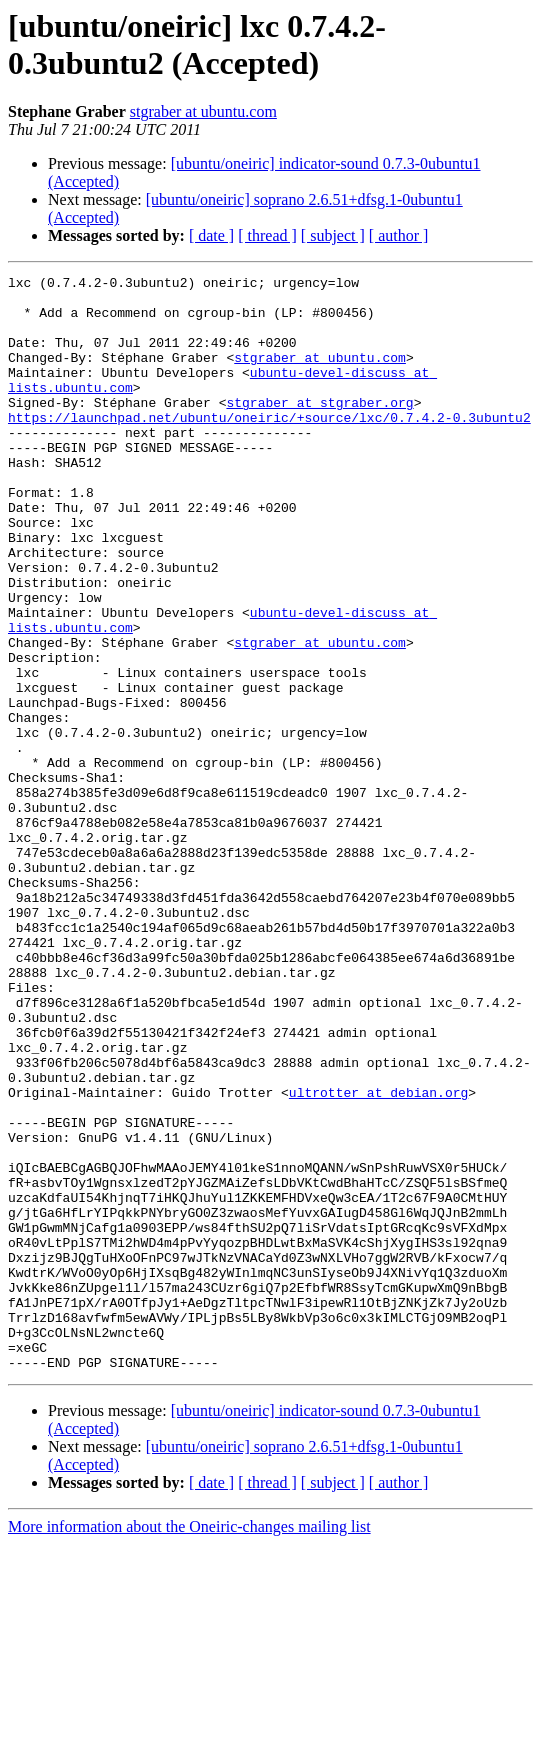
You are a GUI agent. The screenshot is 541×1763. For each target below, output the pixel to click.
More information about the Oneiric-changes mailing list (189, 1745)
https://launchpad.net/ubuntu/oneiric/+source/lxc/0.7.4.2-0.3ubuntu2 (269, 447)
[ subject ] (333, 235)
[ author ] (399, 235)
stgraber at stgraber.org (319, 429)
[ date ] (211, 235)
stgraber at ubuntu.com (203, 111)
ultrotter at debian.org (378, 1257)
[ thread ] (267, 235)
